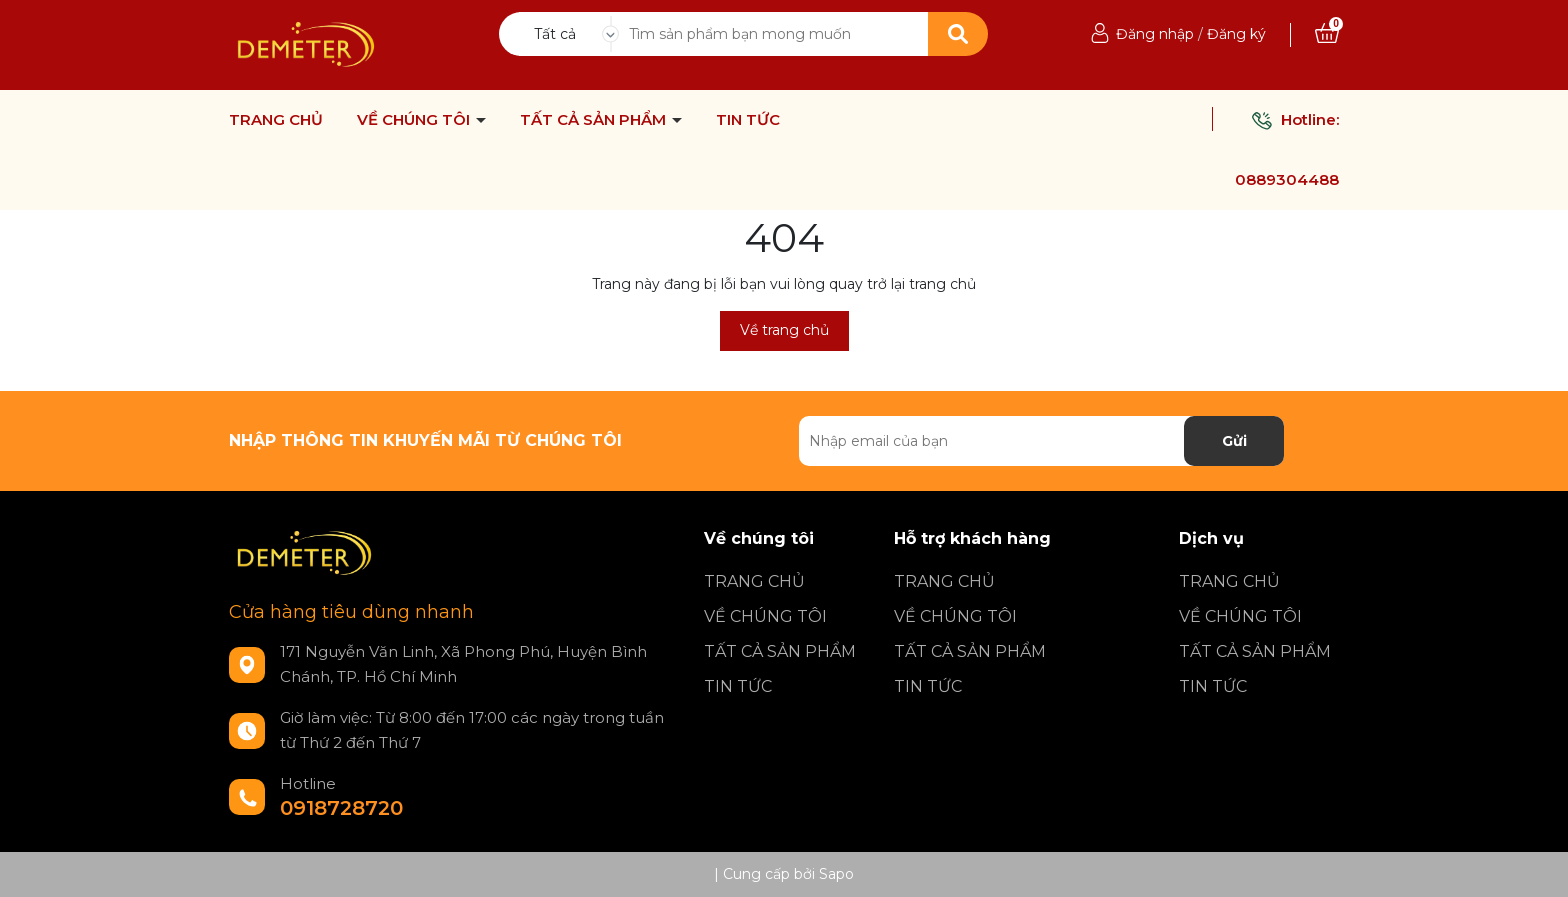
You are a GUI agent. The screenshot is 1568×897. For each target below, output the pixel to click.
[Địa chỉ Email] (1041, 441)
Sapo (836, 874)
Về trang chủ (784, 330)
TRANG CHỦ (276, 120)
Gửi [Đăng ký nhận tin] (1234, 441)
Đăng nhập (1155, 34)
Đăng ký (1236, 34)
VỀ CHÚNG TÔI (415, 120)
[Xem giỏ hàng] (1327, 34)
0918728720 (341, 808)
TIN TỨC (748, 120)
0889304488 (1287, 179)
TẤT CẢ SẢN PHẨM (595, 120)
